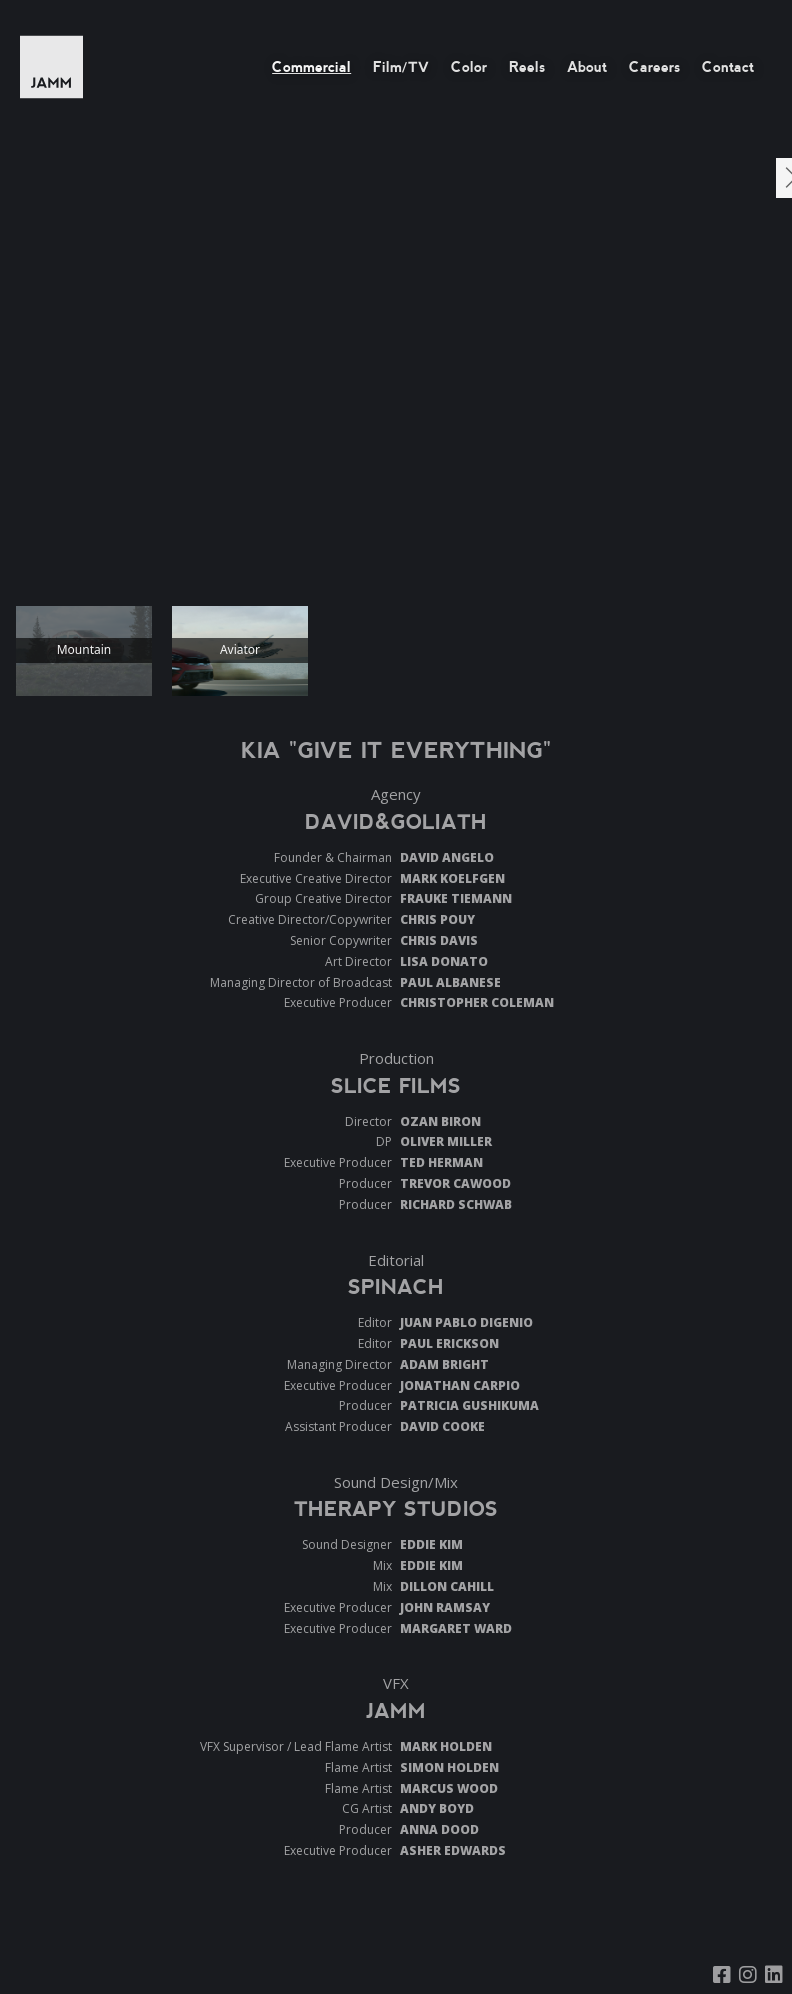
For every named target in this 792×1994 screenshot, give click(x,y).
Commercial (311, 67)
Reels (527, 67)
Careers (654, 67)
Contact (728, 67)
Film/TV (401, 67)
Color (469, 67)
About (587, 67)
